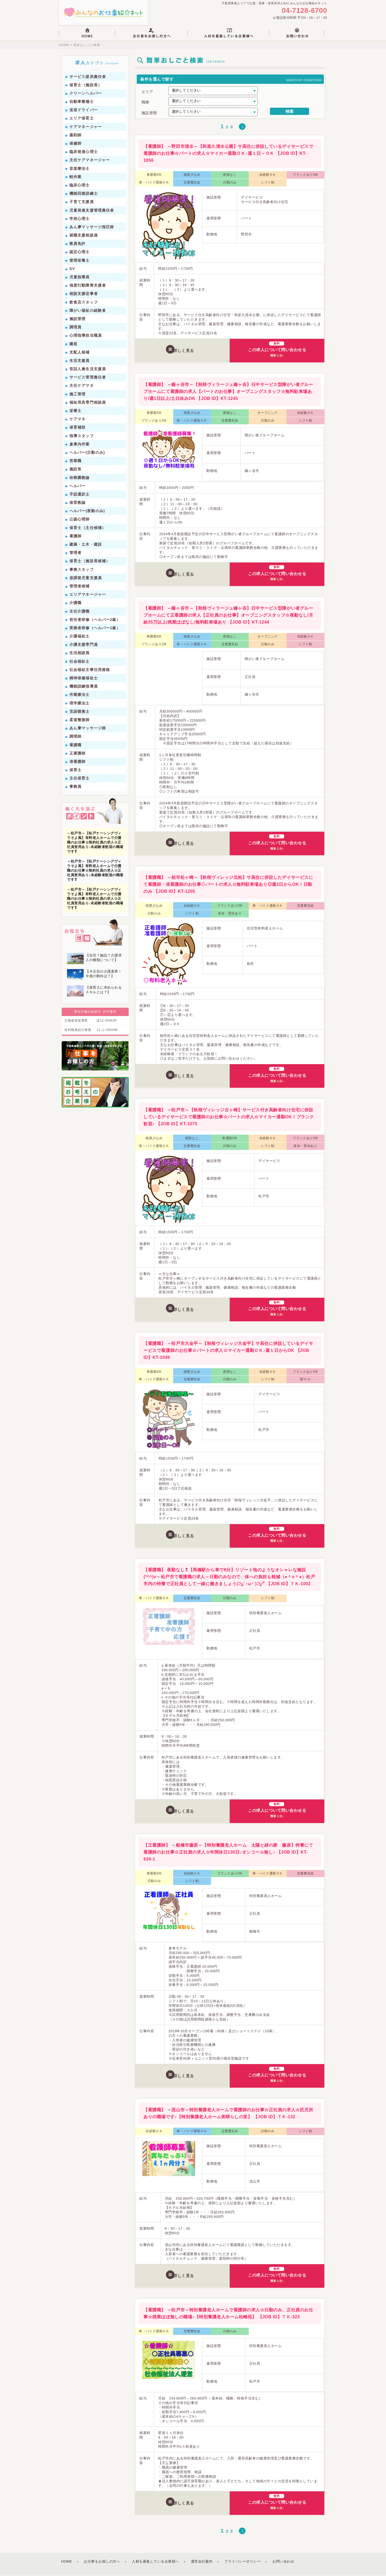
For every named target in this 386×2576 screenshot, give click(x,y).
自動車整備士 (81, 102)
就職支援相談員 (83, 236)
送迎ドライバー (83, 110)
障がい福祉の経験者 (87, 311)
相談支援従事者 (83, 294)
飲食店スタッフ (83, 303)
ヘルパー (77, 486)
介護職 (75, 603)
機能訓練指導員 (83, 687)
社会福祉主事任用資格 (89, 670)
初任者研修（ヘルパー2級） (94, 620)
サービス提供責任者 (87, 77)
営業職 (75, 461)
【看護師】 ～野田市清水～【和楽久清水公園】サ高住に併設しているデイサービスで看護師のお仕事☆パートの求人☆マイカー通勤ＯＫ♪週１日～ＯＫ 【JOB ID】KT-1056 (228, 154)
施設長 (75, 469)
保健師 (75, 144)
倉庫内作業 (79, 445)
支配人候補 (79, 353)
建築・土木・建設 (85, 545)
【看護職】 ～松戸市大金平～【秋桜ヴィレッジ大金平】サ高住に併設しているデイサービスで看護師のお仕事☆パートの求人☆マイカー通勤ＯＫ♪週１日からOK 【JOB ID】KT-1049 (228, 1351)
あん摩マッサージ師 (87, 728)
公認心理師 (79, 520)
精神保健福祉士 (83, 678)
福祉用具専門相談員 (87, 403)
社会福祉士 (79, 662)
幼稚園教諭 (79, 478)
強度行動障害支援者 (87, 286)
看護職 (75, 745)
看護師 (75, 536)
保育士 (75, 770)
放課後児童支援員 (85, 578)
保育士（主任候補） (87, 528)
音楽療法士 (79, 169)
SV (72, 269)
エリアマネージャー (87, 595)
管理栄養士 (79, 261)
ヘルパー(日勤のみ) (87, 453)
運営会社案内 (202, 2562)
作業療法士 (79, 695)
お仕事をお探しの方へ (102, 2562)
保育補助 (77, 428)
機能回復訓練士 (83, 194)
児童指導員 (79, 277)
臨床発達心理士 (83, 152)
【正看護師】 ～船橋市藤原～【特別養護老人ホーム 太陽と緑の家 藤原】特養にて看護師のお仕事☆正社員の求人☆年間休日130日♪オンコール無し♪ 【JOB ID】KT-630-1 (228, 1852)
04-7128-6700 (303, 10)
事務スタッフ (81, 570)
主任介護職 (79, 612)
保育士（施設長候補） (89, 561)
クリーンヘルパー (85, 94)
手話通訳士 (79, 495)
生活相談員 (79, 653)
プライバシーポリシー (242, 2562)
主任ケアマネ (81, 386)
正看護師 (77, 754)
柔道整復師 (79, 720)
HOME (64, 45)
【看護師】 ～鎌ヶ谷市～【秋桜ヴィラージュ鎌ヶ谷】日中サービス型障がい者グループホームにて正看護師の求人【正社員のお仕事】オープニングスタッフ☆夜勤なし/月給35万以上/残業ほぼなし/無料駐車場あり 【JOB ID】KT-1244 (228, 615)
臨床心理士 (79, 185)
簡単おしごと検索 (86, 45)
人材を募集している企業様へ (155, 2562)
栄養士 (75, 411)
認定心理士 (79, 252)
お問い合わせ (283, 2562)
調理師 (75, 737)
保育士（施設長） (85, 85)
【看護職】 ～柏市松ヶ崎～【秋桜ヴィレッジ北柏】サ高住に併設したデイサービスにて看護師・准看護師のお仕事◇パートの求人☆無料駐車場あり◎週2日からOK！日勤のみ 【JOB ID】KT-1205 (228, 885)
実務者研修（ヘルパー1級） (94, 628)
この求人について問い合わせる (277, 349)
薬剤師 (75, 135)
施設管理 (77, 319)
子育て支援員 (81, 202)
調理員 (75, 327)
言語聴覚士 (79, 712)
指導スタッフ (81, 436)
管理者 (75, 553)
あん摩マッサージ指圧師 (91, 227)
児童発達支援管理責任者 (91, 211)
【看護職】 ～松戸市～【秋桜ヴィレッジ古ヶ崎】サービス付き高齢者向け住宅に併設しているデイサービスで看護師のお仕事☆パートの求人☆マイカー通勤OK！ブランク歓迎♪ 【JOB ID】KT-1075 (228, 1117)
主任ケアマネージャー (89, 160)
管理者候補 (79, 586)
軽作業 (75, 177)
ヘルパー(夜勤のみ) (87, 511)
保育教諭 (77, 503)
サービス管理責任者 (87, 378)
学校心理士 (79, 219)
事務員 (75, 787)
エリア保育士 (81, 119)
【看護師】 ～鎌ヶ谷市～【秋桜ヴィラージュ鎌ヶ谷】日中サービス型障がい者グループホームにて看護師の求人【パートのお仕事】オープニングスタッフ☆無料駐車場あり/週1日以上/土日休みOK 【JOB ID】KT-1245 (228, 392)
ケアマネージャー (85, 127)
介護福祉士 (79, 637)
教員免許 (77, 244)
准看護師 (77, 762)
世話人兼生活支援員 (87, 369)
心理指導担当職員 (85, 336)
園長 (73, 344)
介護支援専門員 (83, 645)
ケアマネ (77, 419)
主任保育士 (79, 779)
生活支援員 (79, 361)
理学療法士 (79, 704)
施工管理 (77, 394)
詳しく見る (184, 350)
